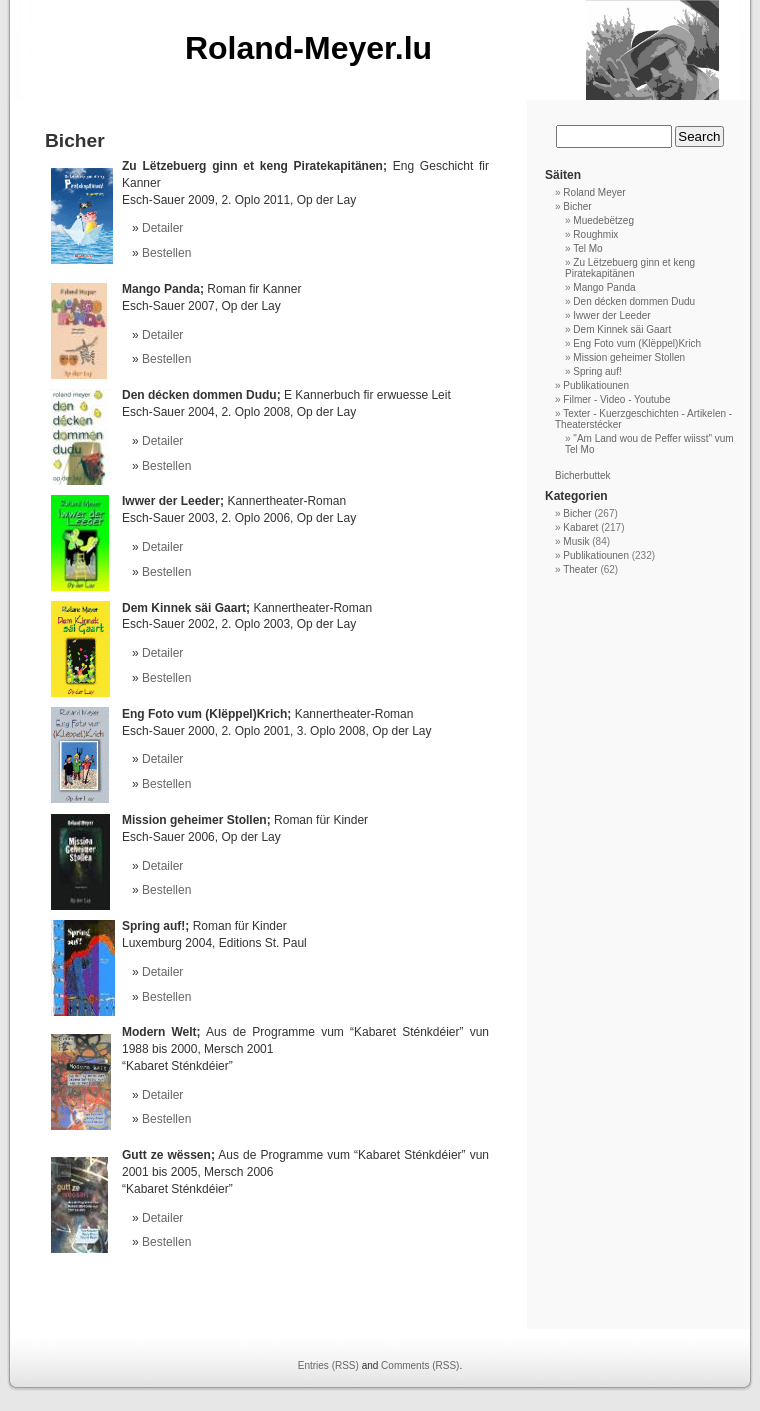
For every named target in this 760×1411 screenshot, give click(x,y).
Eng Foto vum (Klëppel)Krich (637, 343)
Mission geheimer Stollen (629, 357)
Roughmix (595, 234)
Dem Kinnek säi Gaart (622, 329)
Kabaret (580, 527)
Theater (580, 569)
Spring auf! (597, 371)
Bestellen (166, 253)
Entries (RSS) (328, 1365)
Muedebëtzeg (603, 220)
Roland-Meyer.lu (308, 48)
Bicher (577, 206)
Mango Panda (604, 287)
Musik (576, 541)
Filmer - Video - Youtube (616, 399)
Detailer (162, 228)
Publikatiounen (596, 385)
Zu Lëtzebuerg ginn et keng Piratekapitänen (630, 268)
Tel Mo (587, 248)
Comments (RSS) (420, 1365)
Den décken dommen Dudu (634, 301)
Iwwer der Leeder (611, 315)
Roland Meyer (594, 192)
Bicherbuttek (583, 475)
